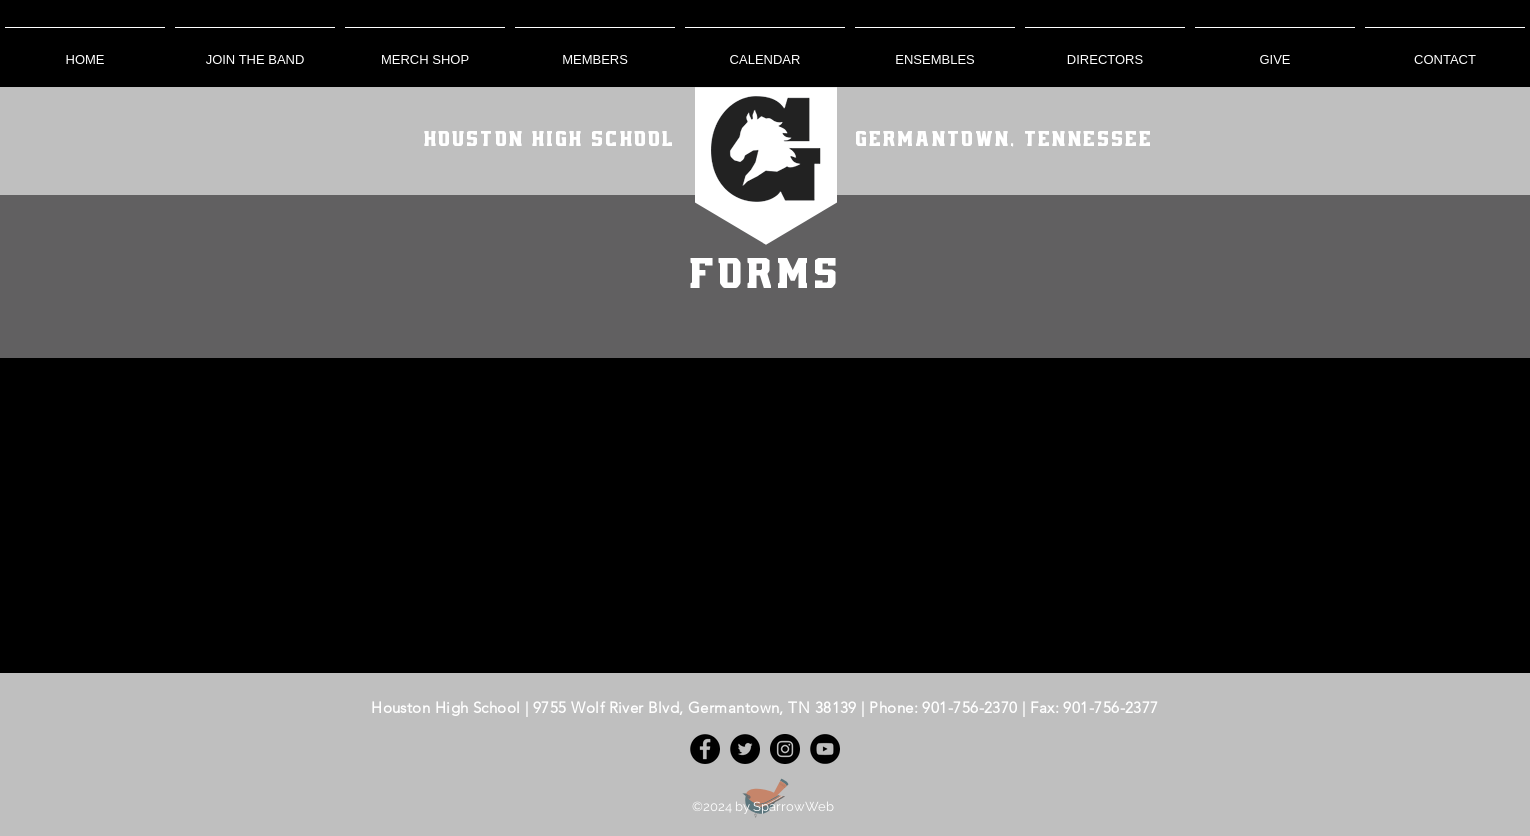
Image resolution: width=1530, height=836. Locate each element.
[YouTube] (825, 749)
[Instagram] (785, 749)
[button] (595, 50)
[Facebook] (705, 749)
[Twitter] (745, 749)
